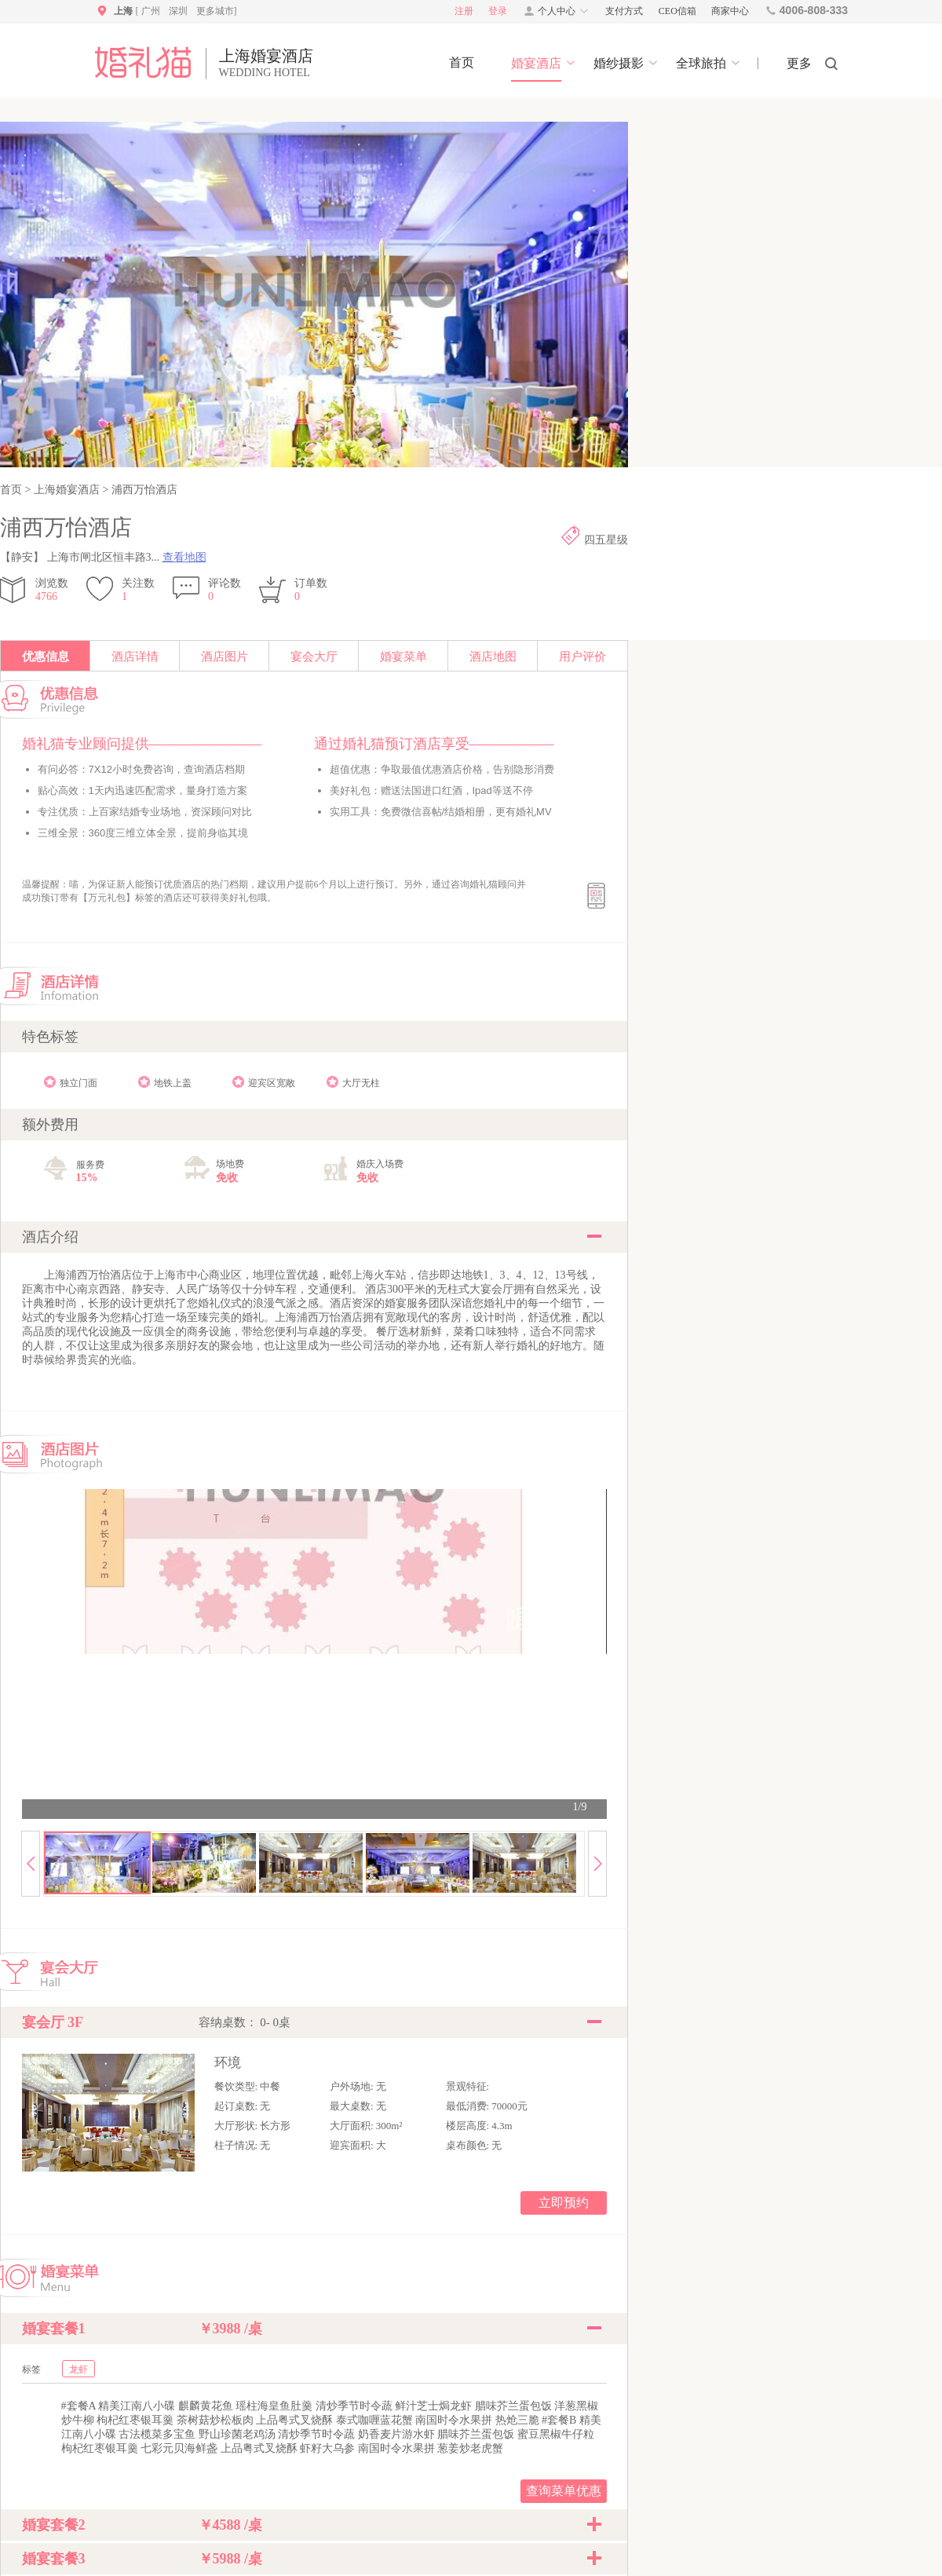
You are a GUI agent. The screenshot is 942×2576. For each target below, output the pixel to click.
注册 (464, 10)
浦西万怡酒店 (142, 490)
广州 (150, 10)
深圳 (178, 10)
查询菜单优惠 (563, 2490)
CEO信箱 (677, 10)
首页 (12, 490)
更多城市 (215, 10)
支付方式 (624, 10)
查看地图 (184, 557)
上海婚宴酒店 (66, 490)
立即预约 (564, 2202)
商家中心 (730, 10)
